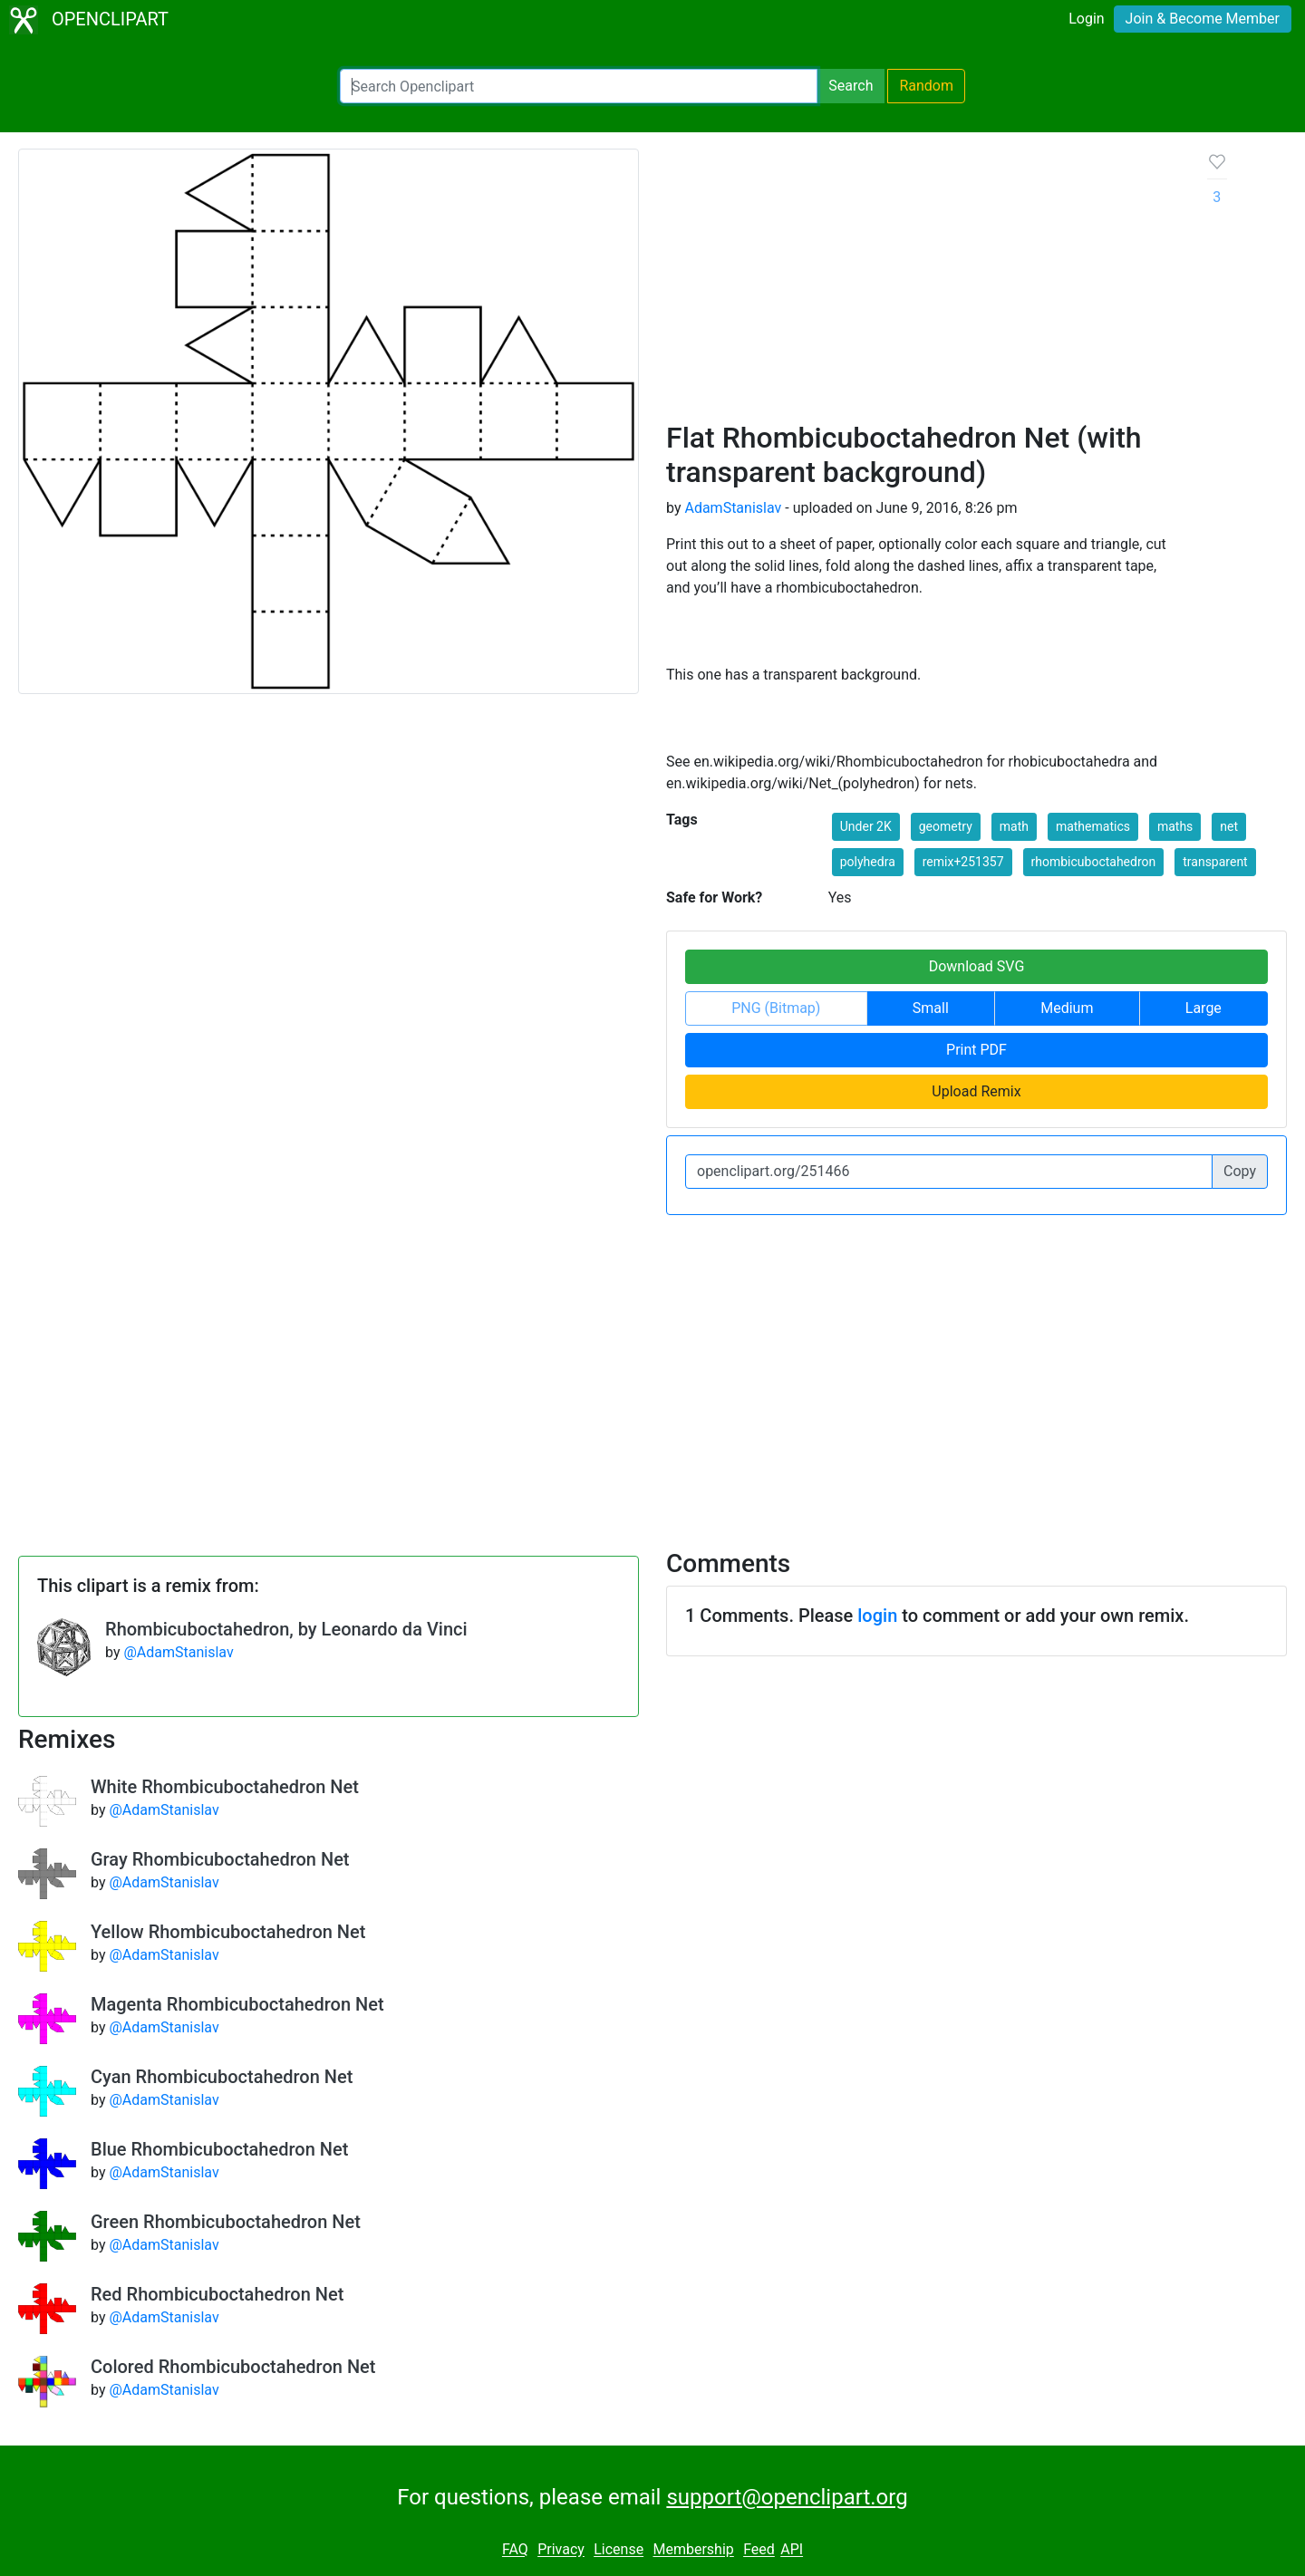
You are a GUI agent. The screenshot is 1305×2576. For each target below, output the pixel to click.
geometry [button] (945, 826)
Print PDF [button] (976, 1049)
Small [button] (931, 1008)
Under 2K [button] (866, 826)
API (791, 2550)
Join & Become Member (1203, 18)
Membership (692, 2550)
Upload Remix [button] (976, 1091)
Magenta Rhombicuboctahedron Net (237, 2004)
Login (1086, 18)
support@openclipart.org (786, 2497)
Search (850, 85)
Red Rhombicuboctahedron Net (217, 2294)
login (877, 1615)
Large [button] (1203, 1008)
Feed (759, 2550)
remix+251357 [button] (963, 861)
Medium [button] (1066, 1008)
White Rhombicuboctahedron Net (225, 1787)
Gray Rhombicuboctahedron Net (220, 1859)
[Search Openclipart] (578, 86)
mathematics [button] (1093, 826)
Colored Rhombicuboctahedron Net (233, 2367)
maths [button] (1175, 826)
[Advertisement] (922, 284)
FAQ (515, 2550)
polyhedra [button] (867, 861)
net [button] (1229, 826)
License (618, 2550)
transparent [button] (1215, 861)
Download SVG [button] (977, 966)
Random (926, 85)
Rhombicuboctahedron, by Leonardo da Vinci (286, 1629)
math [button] (1014, 826)
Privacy (561, 2550)
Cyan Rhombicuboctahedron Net (222, 2077)
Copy (1239, 1171)
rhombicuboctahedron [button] (1093, 861)
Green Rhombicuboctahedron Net (226, 2222)
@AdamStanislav (178, 1652)
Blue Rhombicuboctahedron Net (219, 2149)
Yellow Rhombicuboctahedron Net (228, 1932)
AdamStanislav (732, 507)
